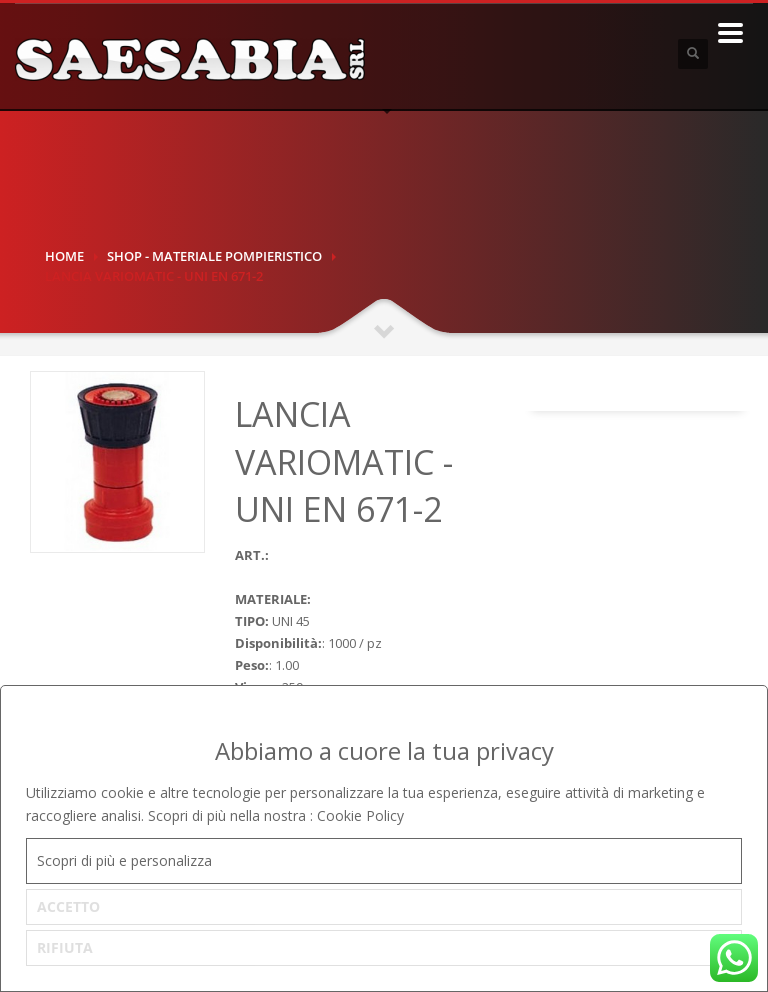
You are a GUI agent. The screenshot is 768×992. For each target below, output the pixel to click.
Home (64, 256)
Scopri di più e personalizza (124, 860)
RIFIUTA (65, 947)
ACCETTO (68, 906)
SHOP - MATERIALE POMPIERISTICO (214, 256)
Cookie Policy (360, 815)
